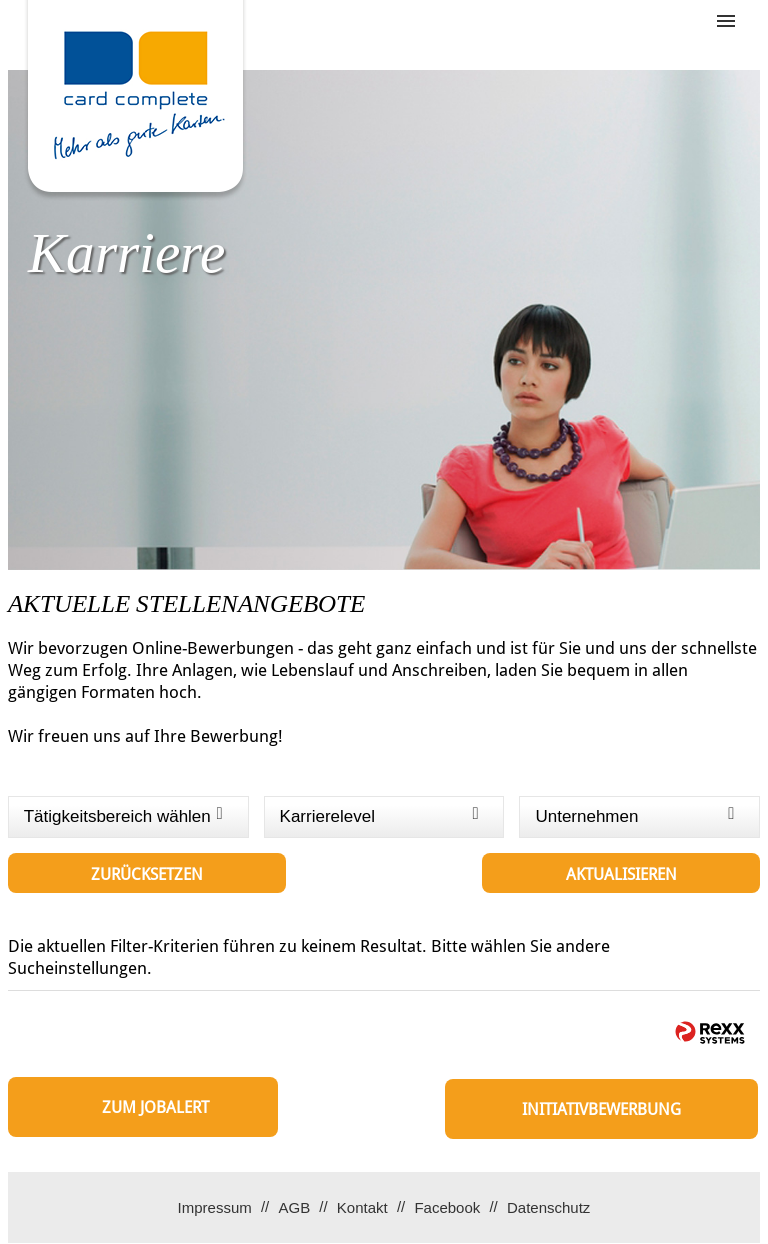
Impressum (215, 1207)
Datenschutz (548, 1207)
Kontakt (362, 1207)
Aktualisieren (621, 874)
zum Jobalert (155, 1107)
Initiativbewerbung (601, 1109)
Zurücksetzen (147, 874)
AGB (294, 1207)
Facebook (447, 1207)
